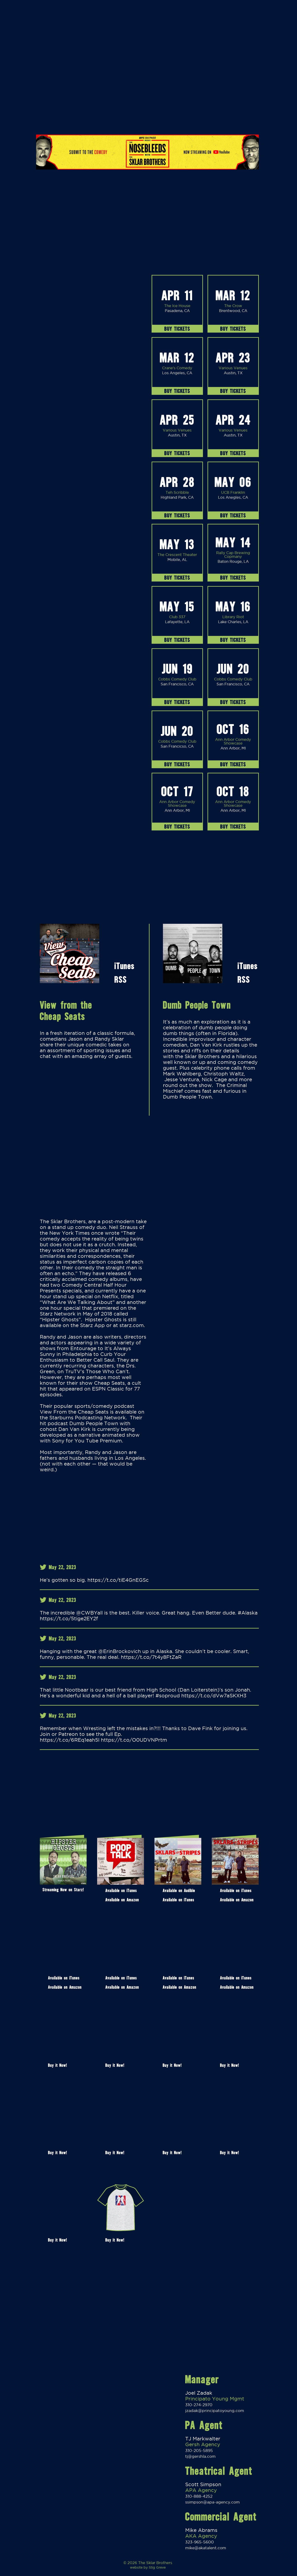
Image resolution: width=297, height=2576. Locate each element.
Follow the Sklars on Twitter (136, 121)
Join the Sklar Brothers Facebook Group (124, 121)
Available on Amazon (122, 1899)
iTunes (124, 966)
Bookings (243, 113)
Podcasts (109, 113)
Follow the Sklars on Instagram (147, 121)
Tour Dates (75, 113)
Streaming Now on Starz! (63, 1889)
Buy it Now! (57, 2065)
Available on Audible (179, 1890)
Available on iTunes (121, 1890)
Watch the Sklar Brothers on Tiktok (170, 121)
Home (47, 113)
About (137, 113)
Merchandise (208, 113)
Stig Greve (157, 2567)
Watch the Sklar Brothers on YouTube (159, 121)
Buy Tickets (177, 329)
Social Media (168, 113)
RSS (120, 979)
